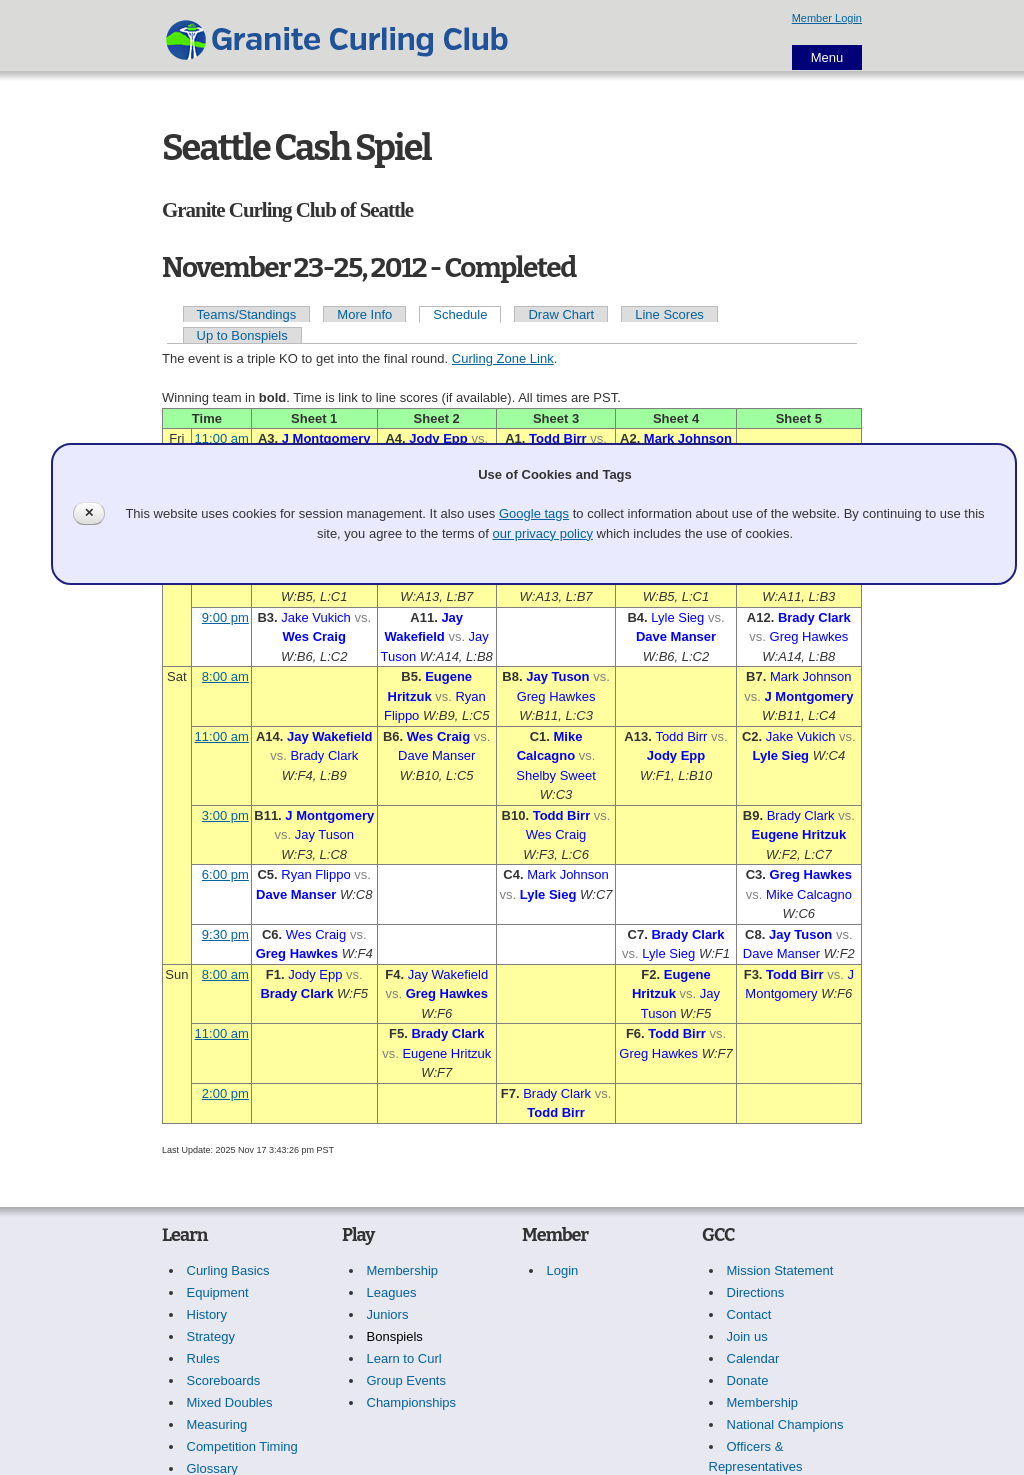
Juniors (388, 1314)
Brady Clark (814, 617)
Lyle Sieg (677, 617)
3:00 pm (225, 815)
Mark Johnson (688, 438)
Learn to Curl (404, 1358)
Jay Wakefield (330, 736)
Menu (827, 57)
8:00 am (225, 676)
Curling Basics (228, 1270)
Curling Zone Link (503, 358)
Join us (747, 1336)
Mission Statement (780, 1270)
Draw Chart (561, 314)
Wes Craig (314, 636)
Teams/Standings (247, 314)
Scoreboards (224, 1380)
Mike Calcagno (809, 894)
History (207, 1314)
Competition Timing (242, 1446)
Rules (203, 1358)
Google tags (534, 513)
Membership (403, 1270)
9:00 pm (225, 617)
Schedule (460, 314)
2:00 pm (225, 1093)
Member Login (827, 18)
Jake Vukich (316, 617)
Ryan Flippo (315, 874)
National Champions (785, 1424)
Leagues (392, 1292)
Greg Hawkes (809, 636)
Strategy (211, 1336)
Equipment (218, 1292)
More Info (364, 314)
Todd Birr (558, 438)
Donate (748, 1380)
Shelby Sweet (556, 775)
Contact (749, 1314)
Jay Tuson (557, 676)
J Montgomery (326, 438)
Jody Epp (438, 438)
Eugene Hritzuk (799, 834)
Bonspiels (395, 1336)
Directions (756, 1292)
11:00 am (222, 438)
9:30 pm (225, 934)
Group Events (407, 1380)
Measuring (217, 1424)
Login (563, 1270)
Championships (412, 1402)
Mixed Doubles (230, 1402)
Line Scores (669, 314)
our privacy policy (542, 533)
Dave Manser (676, 636)
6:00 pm (225, 874)
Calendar (753, 1358)
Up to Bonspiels (242, 335)
